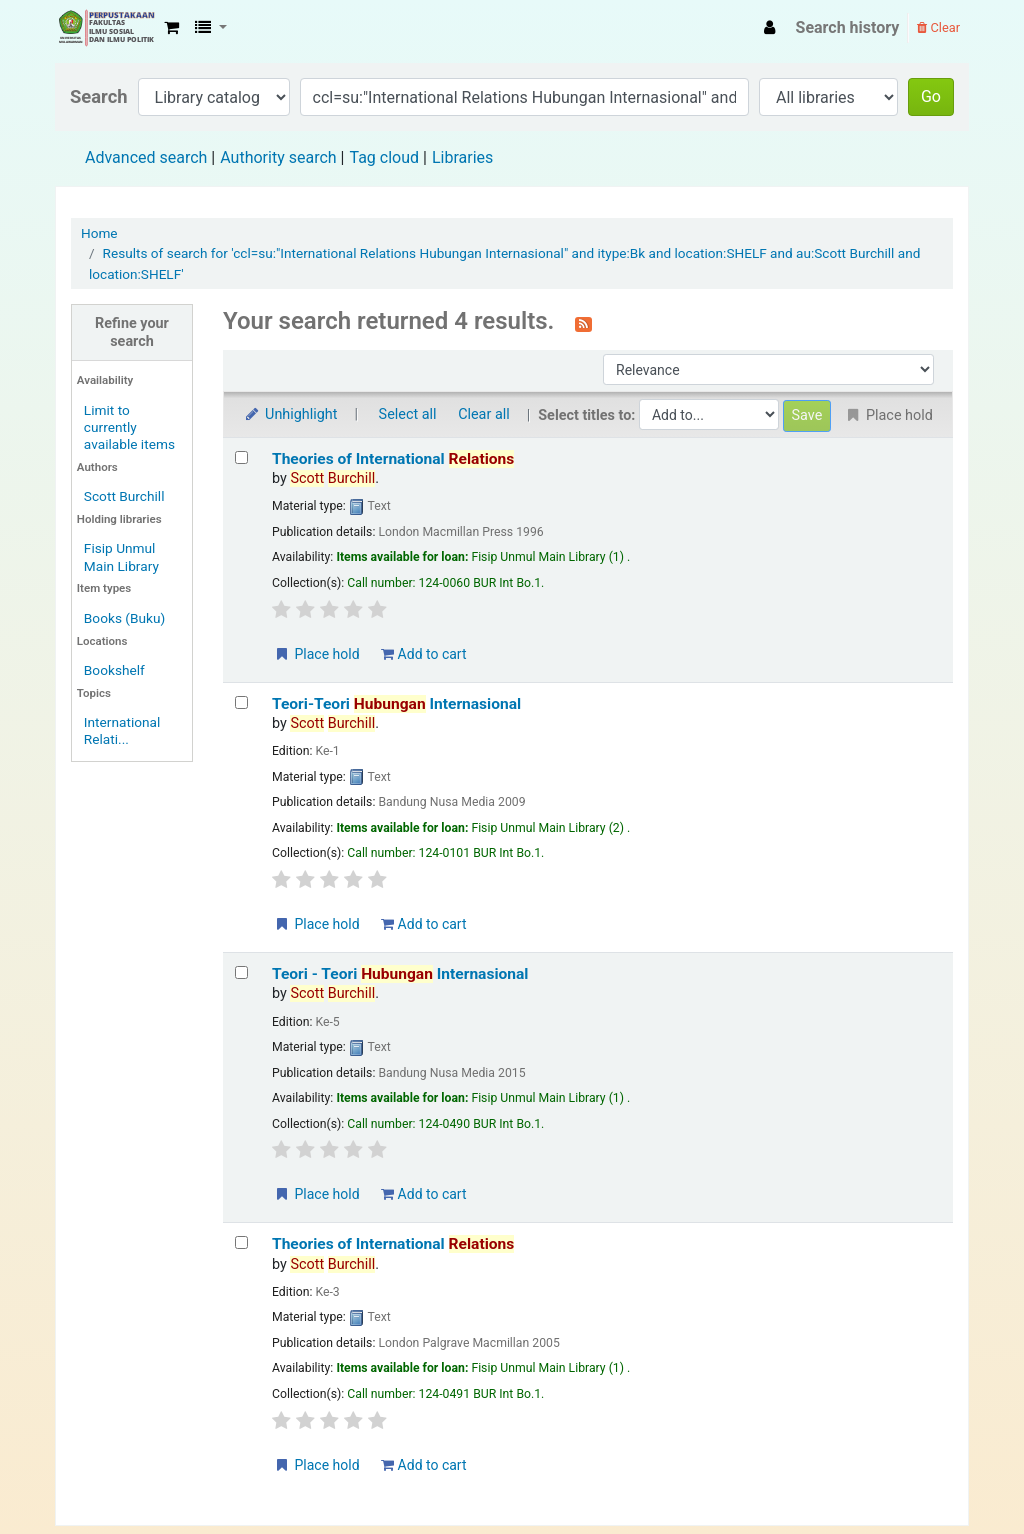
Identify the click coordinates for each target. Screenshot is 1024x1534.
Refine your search (132, 332)
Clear (938, 27)
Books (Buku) (124, 618)
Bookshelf (114, 670)
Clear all (484, 414)
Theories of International (393, 459)
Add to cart (423, 654)
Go (931, 96)
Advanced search (146, 157)
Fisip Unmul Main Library (106, 28)
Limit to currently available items (129, 427)
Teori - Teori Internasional (400, 974)
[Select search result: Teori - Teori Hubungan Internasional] (241, 972)
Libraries (462, 157)
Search (99, 96)
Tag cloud (384, 157)
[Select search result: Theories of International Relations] (241, 457)
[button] (171, 28)
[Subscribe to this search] (583, 323)
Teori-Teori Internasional (396, 704)
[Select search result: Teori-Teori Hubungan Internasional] (241, 702)
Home (99, 233)
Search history (848, 27)
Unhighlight (290, 414)
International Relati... (122, 730)
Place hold (316, 654)
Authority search (278, 157)
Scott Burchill (124, 496)
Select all (408, 414)
